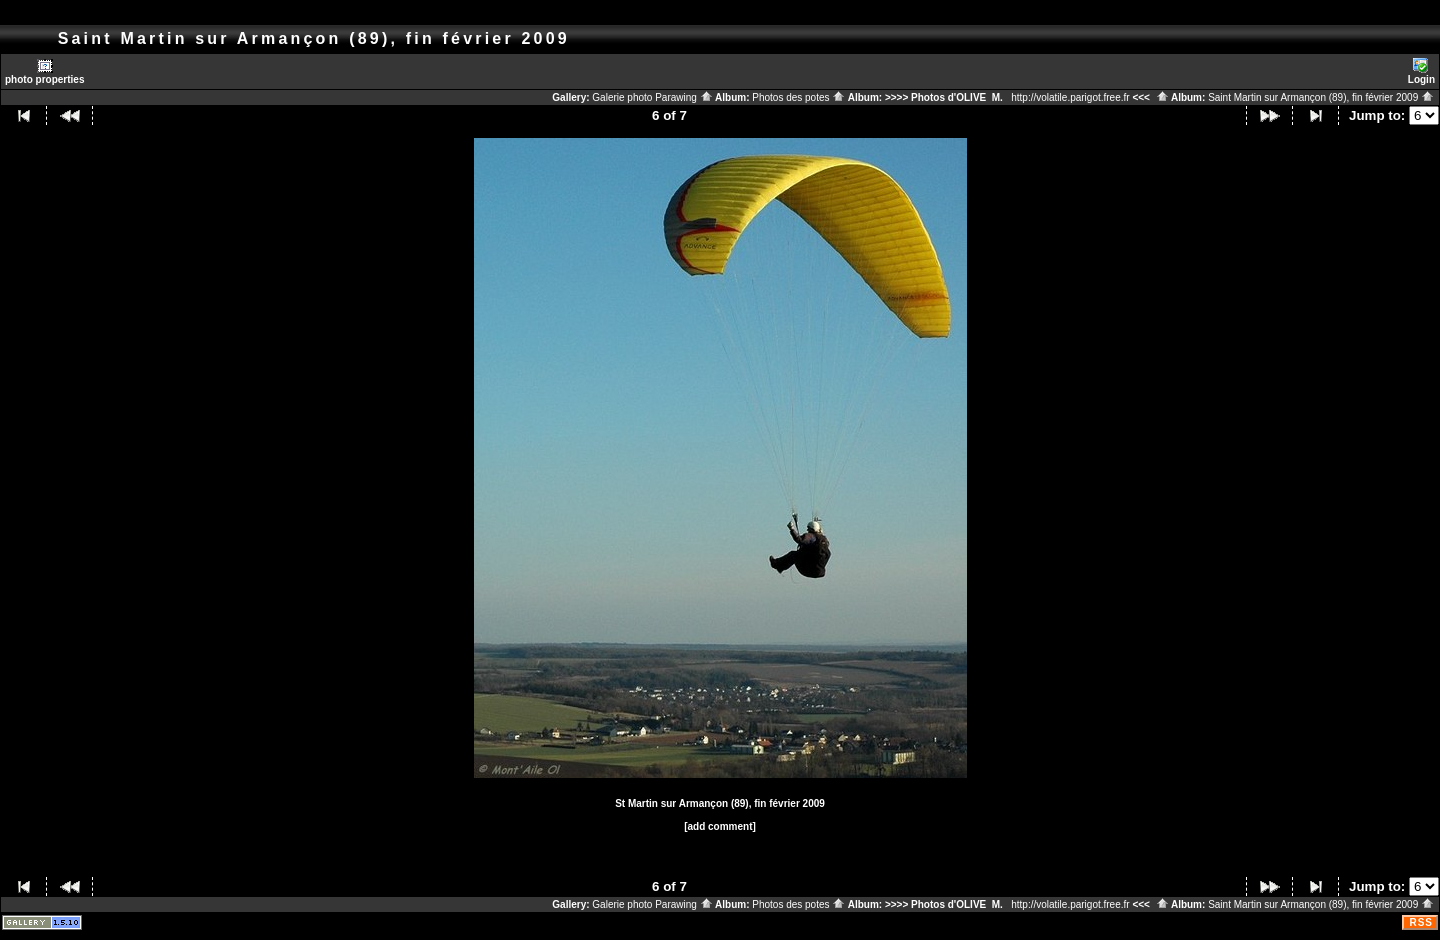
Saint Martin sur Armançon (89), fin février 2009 (1321, 97)
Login (1421, 71)
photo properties (44, 71)
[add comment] (720, 826)
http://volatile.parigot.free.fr (1070, 97)
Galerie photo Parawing (652, 97)
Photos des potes (798, 97)
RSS (1421, 922)
